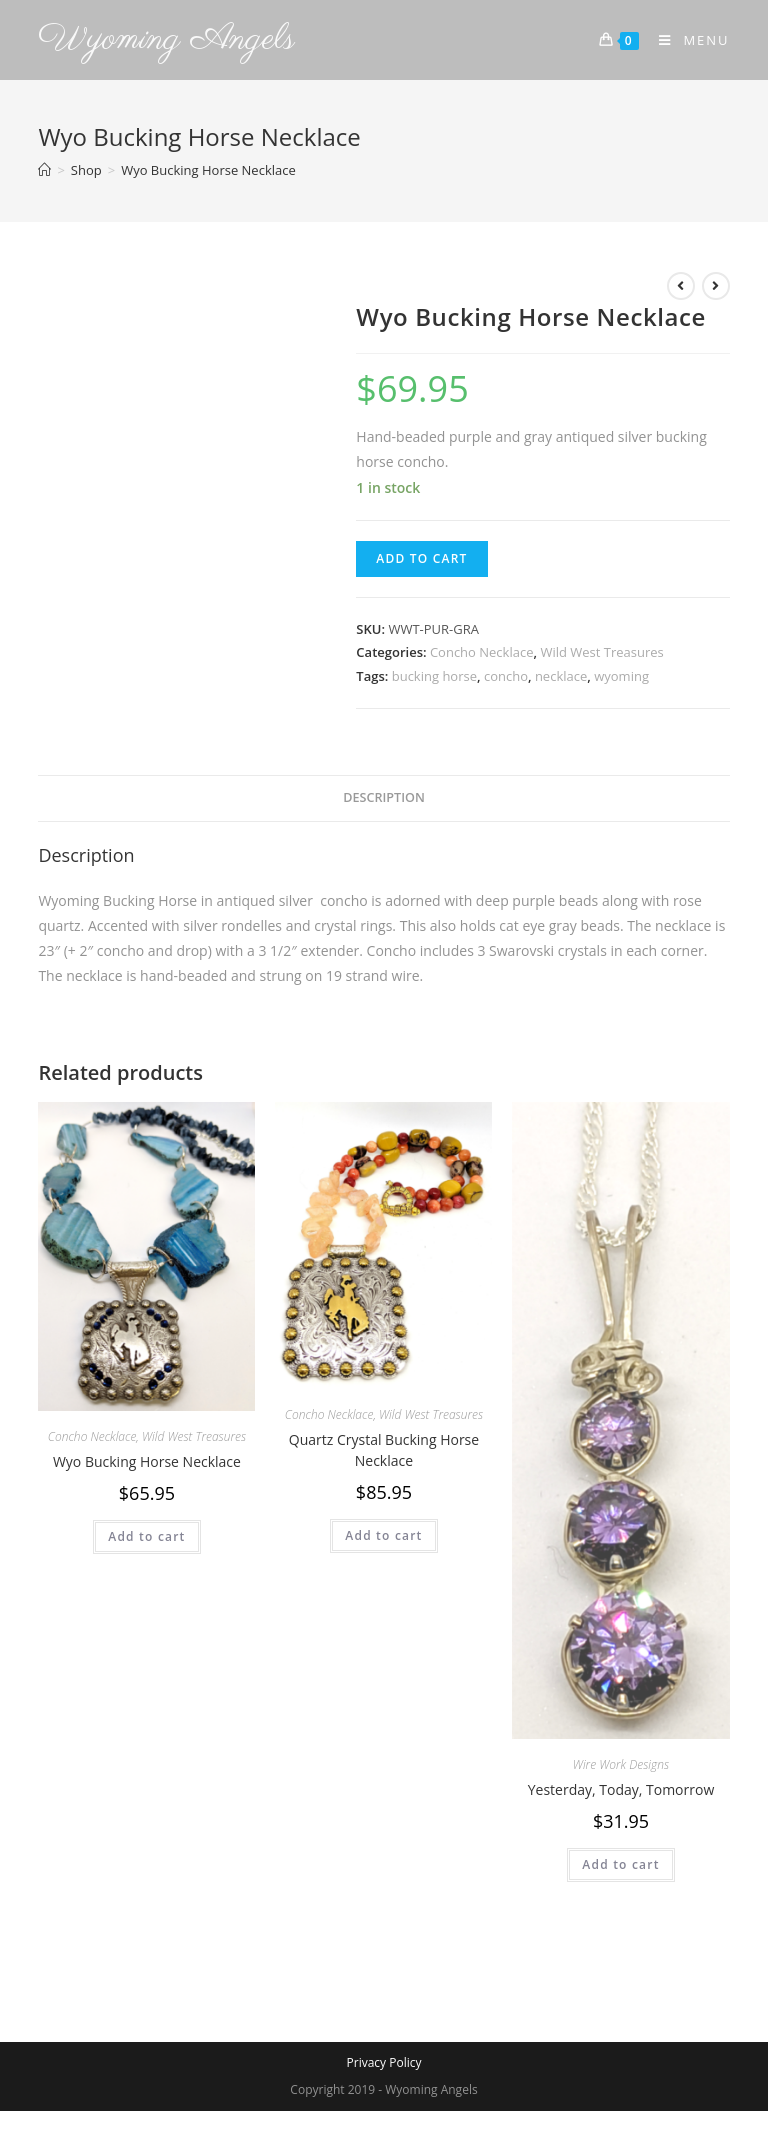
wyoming (621, 676)
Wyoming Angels (166, 39)
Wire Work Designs (621, 1764)
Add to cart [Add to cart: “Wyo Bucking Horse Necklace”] (146, 1536)
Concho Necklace (482, 652)
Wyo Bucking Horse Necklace (147, 1461)
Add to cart (421, 558)
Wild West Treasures (601, 652)
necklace (561, 676)
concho (506, 676)
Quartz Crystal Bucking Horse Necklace (384, 1450)
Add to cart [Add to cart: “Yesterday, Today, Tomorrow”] (620, 1864)
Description (384, 797)
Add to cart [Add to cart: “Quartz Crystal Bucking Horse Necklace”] (383, 1535)
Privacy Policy (384, 2062)
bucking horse (434, 676)
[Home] (44, 170)
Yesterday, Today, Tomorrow (621, 1789)
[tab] (384, 798)
